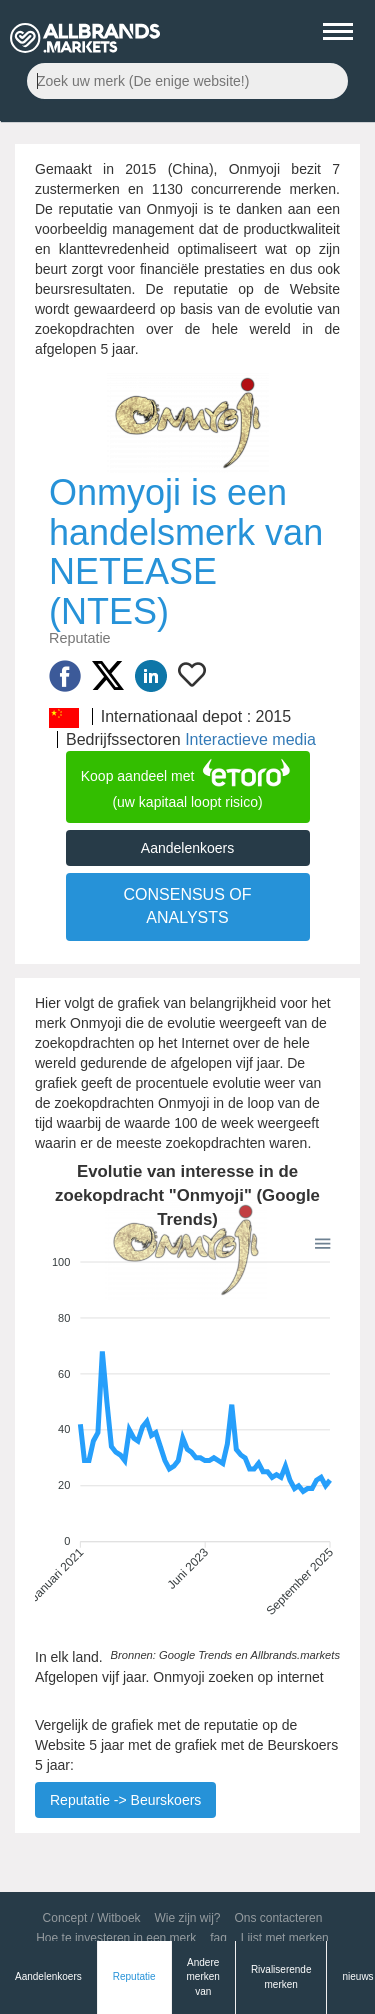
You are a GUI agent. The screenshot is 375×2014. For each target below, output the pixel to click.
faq (218, 1938)
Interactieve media (250, 739)
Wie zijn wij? (187, 1918)
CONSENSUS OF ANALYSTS (187, 906)
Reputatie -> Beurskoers (125, 1800)
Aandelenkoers (187, 848)
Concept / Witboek (92, 1918)
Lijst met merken (285, 1938)
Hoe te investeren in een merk (116, 1938)
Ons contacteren (278, 1918)
